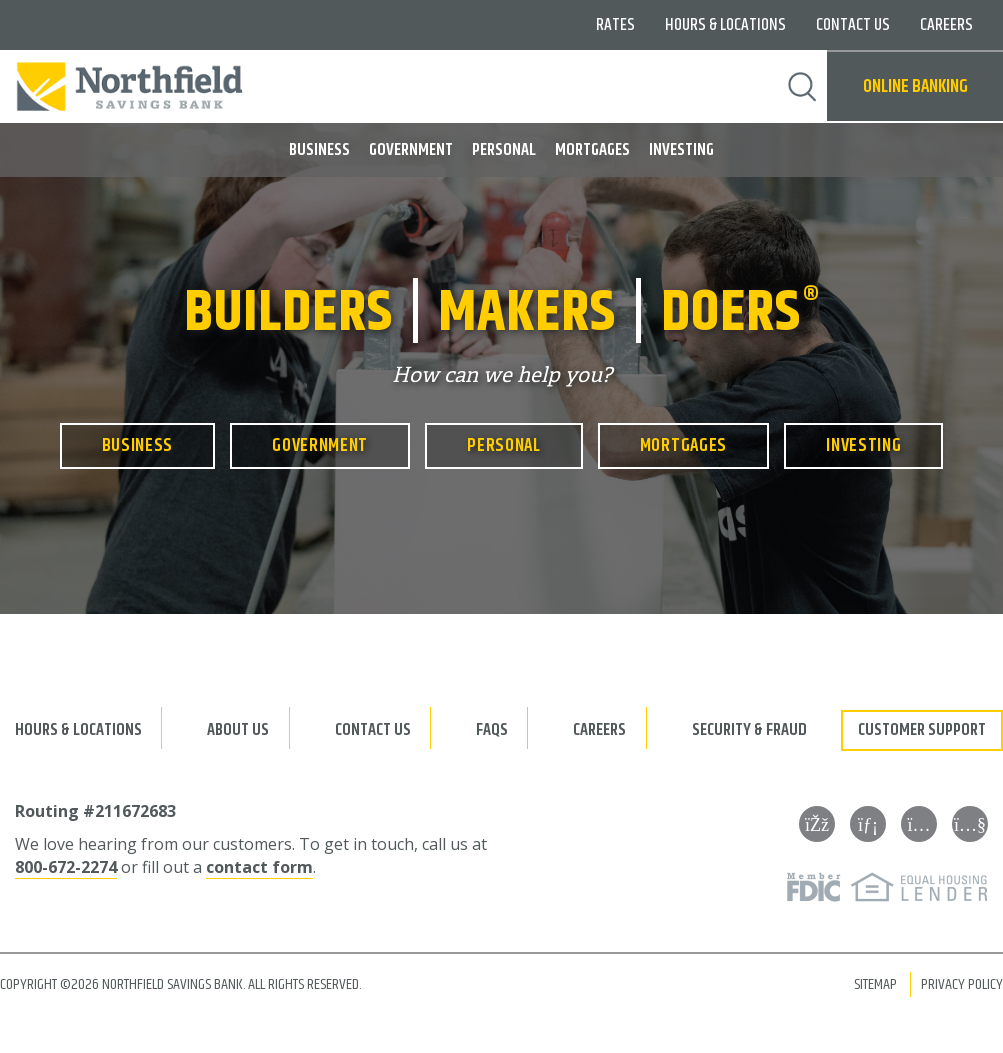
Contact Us (853, 25)
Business (319, 150)
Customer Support (922, 730)
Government (411, 150)
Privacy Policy (962, 984)
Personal (504, 150)
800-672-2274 (66, 867)
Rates (615, 25)
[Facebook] (817, 824)
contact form (259, 867)
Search (802, 87)
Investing (681, 150)
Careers (946, 25)
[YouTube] (970, 824)
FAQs (492, 730)
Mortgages (592, 150)
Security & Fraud (749, 730)
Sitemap (875, 984)
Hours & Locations (725, 25)
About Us (238, 730)
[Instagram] (919, 824)
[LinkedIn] (868, 824)
